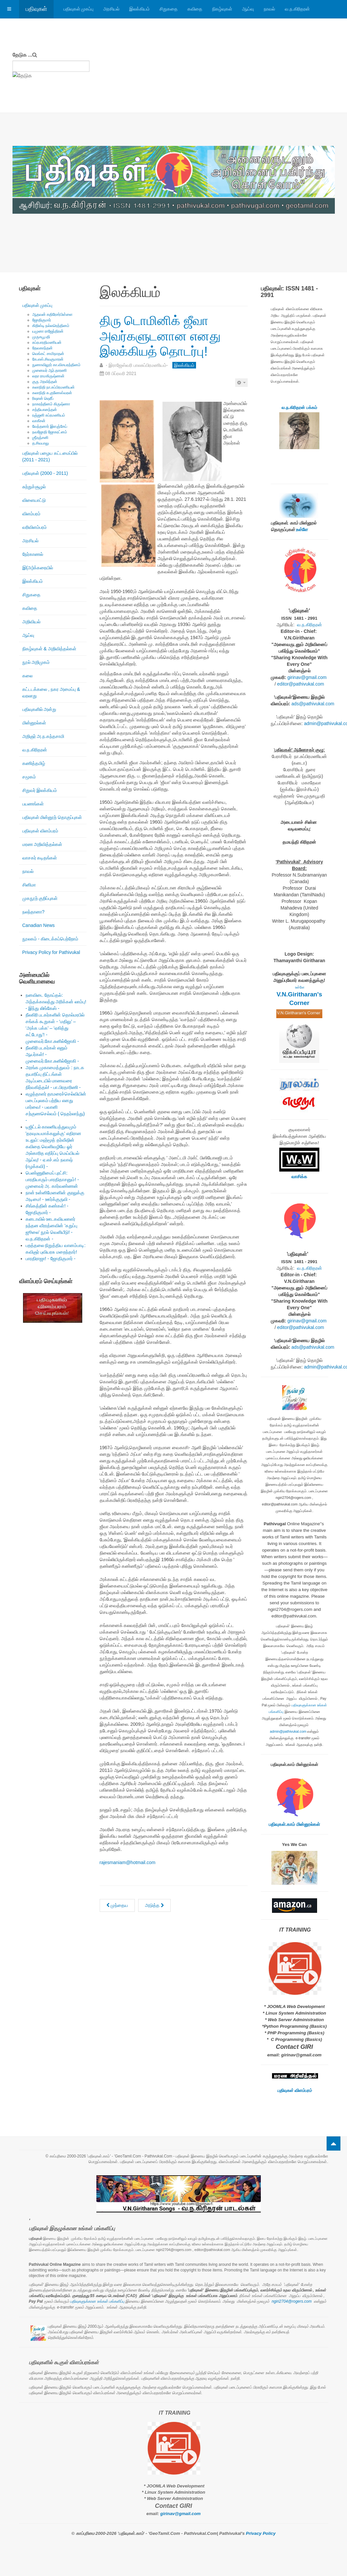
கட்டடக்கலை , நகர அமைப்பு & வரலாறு (51, 692)
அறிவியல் (31, 621)
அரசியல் (111, 9)
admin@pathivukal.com (288, 1731)
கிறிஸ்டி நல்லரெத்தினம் (50, 325)
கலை (27, 675)
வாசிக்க (299, 1176)
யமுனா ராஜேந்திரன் (47, 331)
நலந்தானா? (33, 911)
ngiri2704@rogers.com (292, 2301)
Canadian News (38, 925)
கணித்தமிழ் (33, 763)
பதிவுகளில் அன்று (39, 709)
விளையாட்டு (34, 500)
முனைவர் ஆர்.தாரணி (49, 370)
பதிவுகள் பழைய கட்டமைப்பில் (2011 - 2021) (50, 456)
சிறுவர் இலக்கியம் (39, 790)
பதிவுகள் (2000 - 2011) (45, 473)
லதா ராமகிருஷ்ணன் (48, 376)
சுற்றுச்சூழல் (34, 486)
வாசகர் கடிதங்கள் (39, 857)
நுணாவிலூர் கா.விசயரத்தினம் (56, 365)
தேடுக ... (22, 55)
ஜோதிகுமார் (41, 320)
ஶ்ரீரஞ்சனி (40, 437)
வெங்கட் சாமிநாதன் (48, 353)
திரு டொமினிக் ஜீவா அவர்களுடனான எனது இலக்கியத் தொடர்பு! (165, 335)
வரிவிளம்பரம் (34, 527)
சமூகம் (29, 776)
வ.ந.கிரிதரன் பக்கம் (299, 407)
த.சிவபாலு (40, 443)
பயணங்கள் (33, 803)
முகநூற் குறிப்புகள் (40, 898)
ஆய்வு (248, 9)
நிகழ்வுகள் (222, 9)
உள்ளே (302, 529)
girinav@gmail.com (307, 677)
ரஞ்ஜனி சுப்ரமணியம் (48, 415)
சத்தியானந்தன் (44, 409)
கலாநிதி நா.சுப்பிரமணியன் (53, 387)
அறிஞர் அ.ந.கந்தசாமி (43, 736)
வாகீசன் (38, 421)
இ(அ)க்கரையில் (37, 567)
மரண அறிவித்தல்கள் (42, 844)
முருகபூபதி (41, 337)
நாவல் (269, 9)
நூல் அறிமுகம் (36, 662)
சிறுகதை (169, 9)
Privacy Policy (261, 2533)
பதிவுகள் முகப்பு (78, 9)
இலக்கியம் (139, 9)
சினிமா (29, 884)
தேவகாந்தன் (42, 348)
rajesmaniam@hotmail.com (128, 1862)
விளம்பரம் (31, 513)
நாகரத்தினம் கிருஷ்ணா (51, 404)
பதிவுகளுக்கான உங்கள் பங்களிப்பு (97, 2301)
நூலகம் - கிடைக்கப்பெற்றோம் (50, 938)
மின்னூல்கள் (34, 722)
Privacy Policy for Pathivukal (51, 952)
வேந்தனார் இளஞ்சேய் (49, 426)
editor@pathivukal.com (300, 684)
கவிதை (194, 9)
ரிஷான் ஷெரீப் (43, 398)
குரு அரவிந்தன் (44, 381)
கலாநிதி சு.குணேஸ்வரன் (52, 393)
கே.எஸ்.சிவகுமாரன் (48, 359)
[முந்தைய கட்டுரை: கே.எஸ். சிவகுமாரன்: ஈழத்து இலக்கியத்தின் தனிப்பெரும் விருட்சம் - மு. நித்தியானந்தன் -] (117, 1905)
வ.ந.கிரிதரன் (297, 9)
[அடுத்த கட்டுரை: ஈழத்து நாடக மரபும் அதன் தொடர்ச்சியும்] (154, 1905)
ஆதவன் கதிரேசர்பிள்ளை (52, 314)
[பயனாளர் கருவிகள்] (241, 382)
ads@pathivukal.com (312, 703)
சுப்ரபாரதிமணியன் (47, 342)
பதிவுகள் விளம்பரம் (40, 830)
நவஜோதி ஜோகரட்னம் (49, 432)
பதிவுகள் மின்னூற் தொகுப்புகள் (52, 817)
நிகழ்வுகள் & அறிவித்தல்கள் (49, 648)
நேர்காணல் (32, 554)
